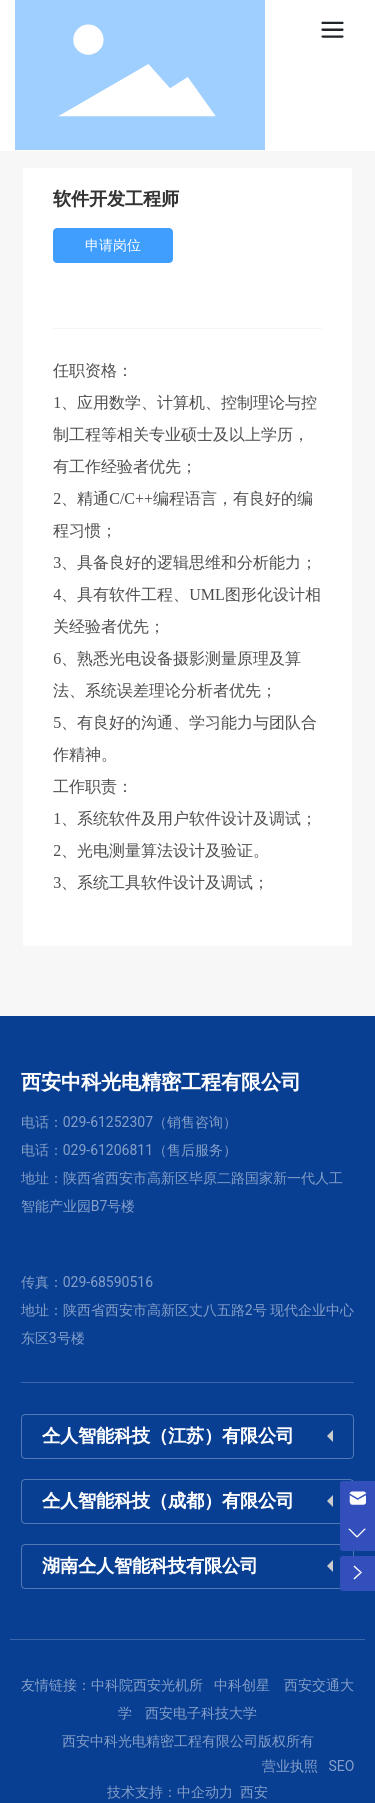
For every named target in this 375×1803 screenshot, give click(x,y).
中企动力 (205, 1792)
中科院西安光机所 (147, 1685)
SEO (341, 1766)
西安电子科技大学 (201, 1713)
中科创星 (242, 1685)
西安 (252, 1792)
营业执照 (290, 1766)
